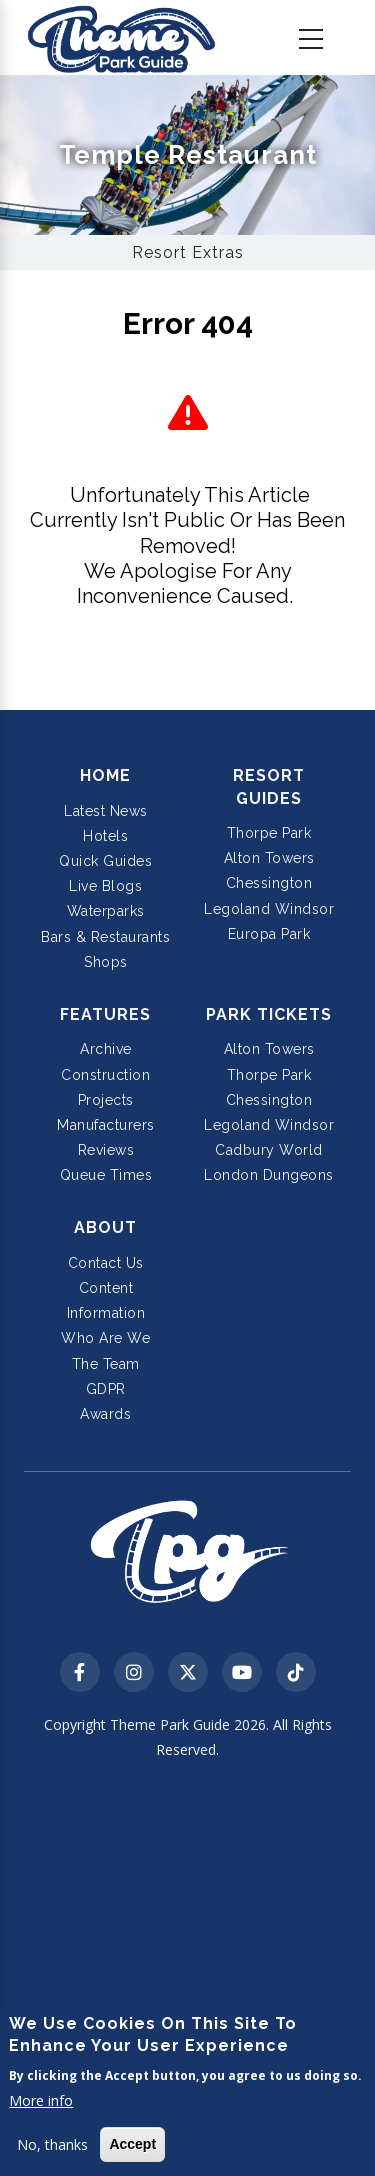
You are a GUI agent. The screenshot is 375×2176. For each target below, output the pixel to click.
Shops (106, 962)
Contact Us (106, 1263)
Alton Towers (269, 858)
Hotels (105, 836)
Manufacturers (106, 1125)
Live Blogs (105, 886)
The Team (106, 1364)
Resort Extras (188, 252)
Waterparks (106, 911)
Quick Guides (105, 861)
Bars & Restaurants (105, 937)
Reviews (106, 1150)
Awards (105, 1414)
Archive (106, 1049)
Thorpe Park (269, 833)
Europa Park (269, 934)
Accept (132, 2144)
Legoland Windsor (269, 909)
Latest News (106, 811)
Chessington (269, 883)
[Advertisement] (187, 1970)
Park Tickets (269, 1014)
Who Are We (105, 1338)
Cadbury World (269, 1150)
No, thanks (52, 2144)
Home (105, 775)
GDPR (106, 1389)
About (105, 1227)
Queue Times (106, 1175)
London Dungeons (269, 1175)
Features (105, 1014)
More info (41, 2100)
